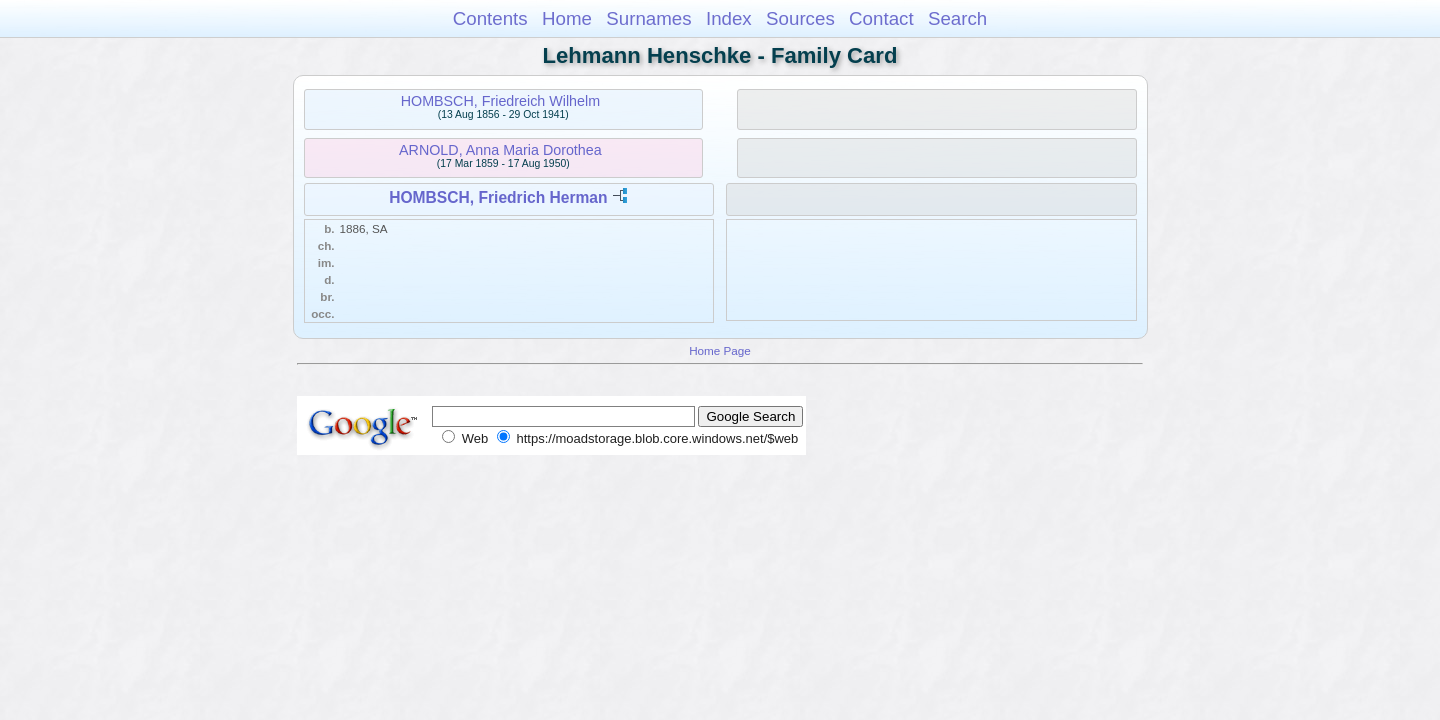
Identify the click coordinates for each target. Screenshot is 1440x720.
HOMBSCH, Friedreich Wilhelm (500, 101)
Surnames (648, 18)
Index (729, 18)
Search (957, 18)
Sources (800, 18)
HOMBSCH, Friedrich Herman (498, 197)
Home (567, 18)
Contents (490, 18)
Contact (881, 18)
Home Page (720, 350)
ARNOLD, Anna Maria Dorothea (500, 150)
